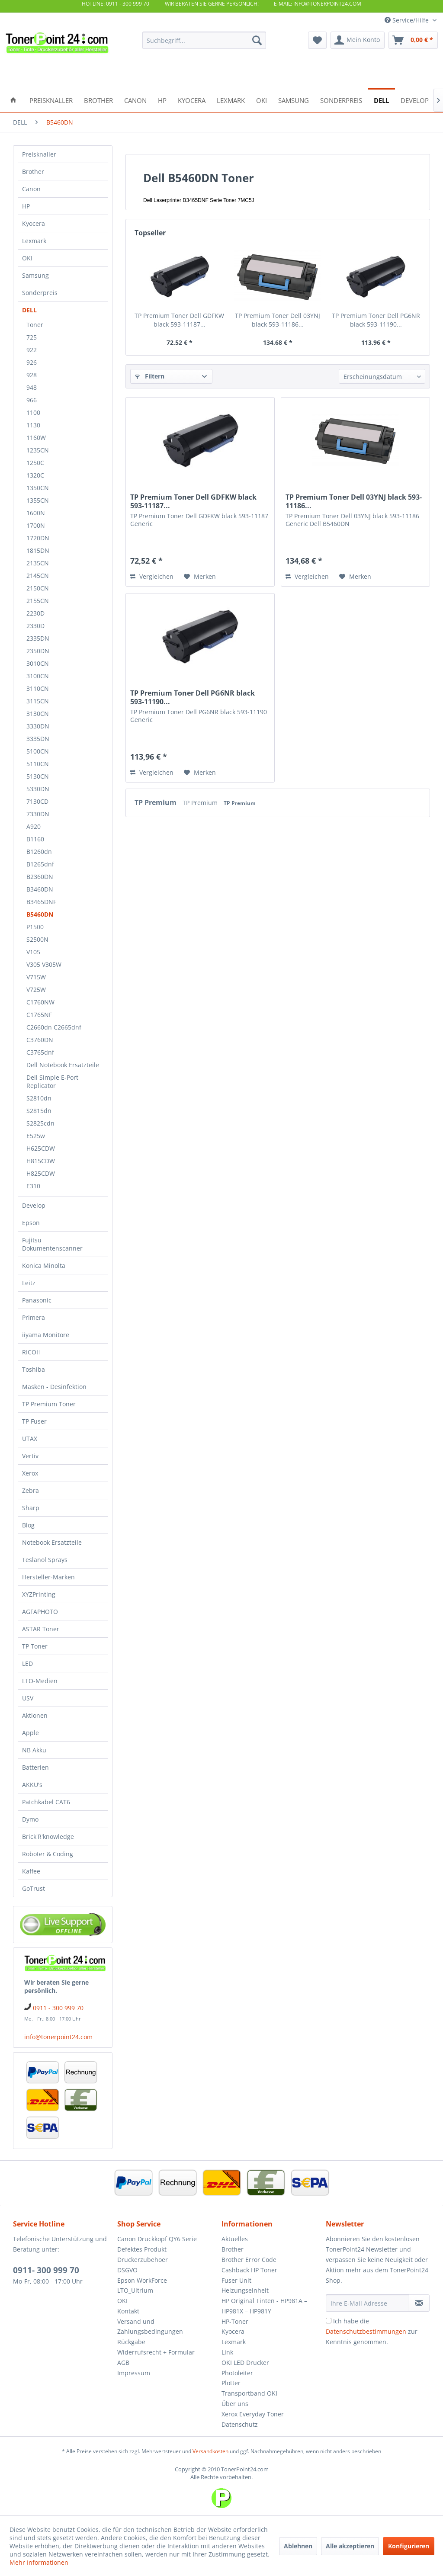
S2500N (37, 939)
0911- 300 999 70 (46, 2270)
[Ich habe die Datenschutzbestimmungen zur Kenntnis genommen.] (328, 2320)
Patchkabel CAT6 (46, 1802)
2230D (35, 613)
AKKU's (32, 1784)
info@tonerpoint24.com (58, 2037)
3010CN (37, 663)
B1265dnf (40, 864)
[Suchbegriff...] (204, 40)
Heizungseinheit (245, 2290)
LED (27, 1663)
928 (31, 375)
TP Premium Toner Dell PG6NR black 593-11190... (376, 319)
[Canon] (135, 99)
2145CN (37, 575)
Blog (28, 1525)
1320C (35, 475)
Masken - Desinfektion (54, 1387)
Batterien (35, 1767)
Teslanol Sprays (44, 1560)
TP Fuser (34, 1421)
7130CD (37, 801)
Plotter (231, 2383)
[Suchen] (257, 40)
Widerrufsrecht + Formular (156, 2352)
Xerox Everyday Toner (253, 2414)
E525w (35, 1136)
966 (31, 400)
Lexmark (34, 241)
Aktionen (35, 1715)
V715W (36, 977)
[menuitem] (204, 40)
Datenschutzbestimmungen (366, 2331)
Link (227, 2352)
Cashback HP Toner (249, 2270)
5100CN (37, 751)
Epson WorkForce (142, 2280)
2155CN (37, 601)
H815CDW (40, 1161)
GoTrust (33, 1888)
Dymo (30, 1819)
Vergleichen (151, 576)
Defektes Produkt (142, 2249)
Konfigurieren (408, 2546)
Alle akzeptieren (350, 2546)
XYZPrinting (38, 1594)
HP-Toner (235, 2321)
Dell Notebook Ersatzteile (62, 1065)
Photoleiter (237, 2373)
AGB (123, 2362)
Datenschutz (240, 2424)
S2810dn (38, 1098)
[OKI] (261, 99)
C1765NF (39, 1015)
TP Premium (156, 802)
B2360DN (39, 877)
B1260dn (39, 851)
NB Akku (34, 1750)
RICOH (31, 1352)
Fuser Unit (236, 2280)
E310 (33, 1186)
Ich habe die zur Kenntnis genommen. (371, 2331)
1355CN (37, 500)
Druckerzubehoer (142, 2259)
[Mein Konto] (358, 40)
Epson (31, 1223)
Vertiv (30, 1456)
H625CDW (40, 1148)
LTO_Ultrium (135, 2290)
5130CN (37, 776)
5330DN (37, 789)
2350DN (37, 651)
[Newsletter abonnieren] (419, 2303)
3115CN (37, 701)
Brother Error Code (249, 2259)
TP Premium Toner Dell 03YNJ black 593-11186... (277, 319)
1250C (35, 463)
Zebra (30, 1490)
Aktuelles (235, 2239)
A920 (33, 826)
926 (31, 362)
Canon (31, 189)
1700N (35, 525)
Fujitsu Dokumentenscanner (52, 1244)
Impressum (133, 2373)
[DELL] (381, 99)
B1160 (35, 839)
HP (26, 206)
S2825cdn (40, 1123)
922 (31, 350)
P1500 (35, 927)
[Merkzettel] (317, 40)
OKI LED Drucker (245, 2362)
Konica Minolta (43, 1265)
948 (31, 387)
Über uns (235, 2404)
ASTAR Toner (40, 1629)
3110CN (37, 688)
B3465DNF (41, 902)
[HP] (162, 99)
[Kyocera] (191, 99)
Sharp (30, 1508)
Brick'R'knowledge (48, 1836)
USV (27, 1698)
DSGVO (127, 2270)
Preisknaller (39, 154)
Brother (33, 171)
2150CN (37, 588)
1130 (33, 425)
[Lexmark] (230, 99)
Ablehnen (298, 2546)
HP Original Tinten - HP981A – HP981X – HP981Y (264, 2306)
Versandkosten (210, 2451)
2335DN (37, 638)
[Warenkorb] (413, 40)
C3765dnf (40, 1052)
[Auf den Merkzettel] (200, 576)
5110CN (37, 764)
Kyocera (33, 223)
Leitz (28, 1283)
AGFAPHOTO (40, 1611)
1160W (36, 437)
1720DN (37, 538)
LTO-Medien (40, 1681)
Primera (33, 1317)
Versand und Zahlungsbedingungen (150, 2326)
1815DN (37, 550)
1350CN (37, 488)
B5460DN (39, 914)
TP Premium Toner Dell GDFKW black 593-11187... (179, 319)
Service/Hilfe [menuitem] (407, 20)
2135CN (37, 563)
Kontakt (128, 2311)
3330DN (37, 726)
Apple (30, 1733)
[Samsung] (294, 99)
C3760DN (39, 1040)
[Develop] (414, 99)
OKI (27, 258)
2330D (35, 626)
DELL (29, 310)
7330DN (37, 814)
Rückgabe (131, 2342)
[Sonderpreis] (341, 99)
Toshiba (33, 1369)
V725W (36, 989)
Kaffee (31, 1871)
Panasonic (36, 1300)
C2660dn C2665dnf (53, 1027)
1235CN (37, 450)
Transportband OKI (249, 2393)
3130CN (37, 713)
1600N (35, 513)
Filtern (149, 376)
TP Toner (35, 1646)
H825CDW (40, 1173)
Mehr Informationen (39, 2562)
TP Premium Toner (49, 1404)
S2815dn (38, 1111)
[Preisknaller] (51, 99)
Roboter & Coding (47, 1854)
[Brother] (98, 99)
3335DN (37, 739)
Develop (33, 1205)
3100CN (37, 676)
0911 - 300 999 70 (58, 2008)
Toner (34, 325)
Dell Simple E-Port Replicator (52, 1081)
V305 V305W (43, 964)
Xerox (30, 1473)
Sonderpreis (40, 293)
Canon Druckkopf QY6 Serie (157, 2239)
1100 (33, 412)
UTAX (29, 1438)
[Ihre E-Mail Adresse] (367, 2303)
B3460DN (39, 889)
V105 (33, 952)
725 (31, 337)
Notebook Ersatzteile (52, 1542)
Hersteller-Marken (48, 1577)
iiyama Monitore (45, 1335)
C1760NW (40, 1002)
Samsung (35, 275)
